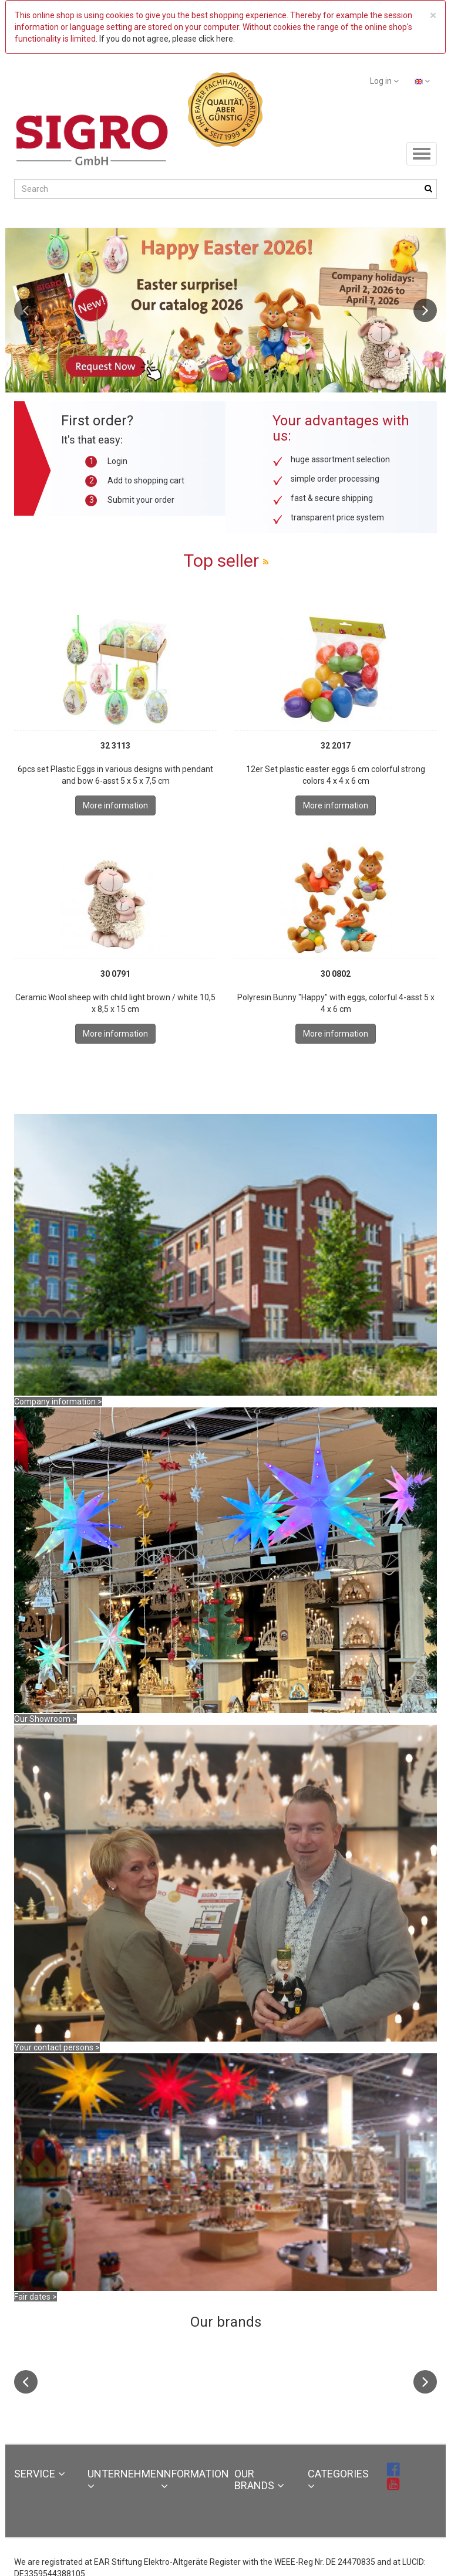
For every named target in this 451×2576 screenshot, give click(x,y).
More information (115, 805)
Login (117, 461)
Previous (26, 310)
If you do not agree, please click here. (167, 38)
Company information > (58, 1401)
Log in (384, 81)
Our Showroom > (45, 1719)
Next (425, 310)
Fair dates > (35, 2296)
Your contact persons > (57, 2047)
